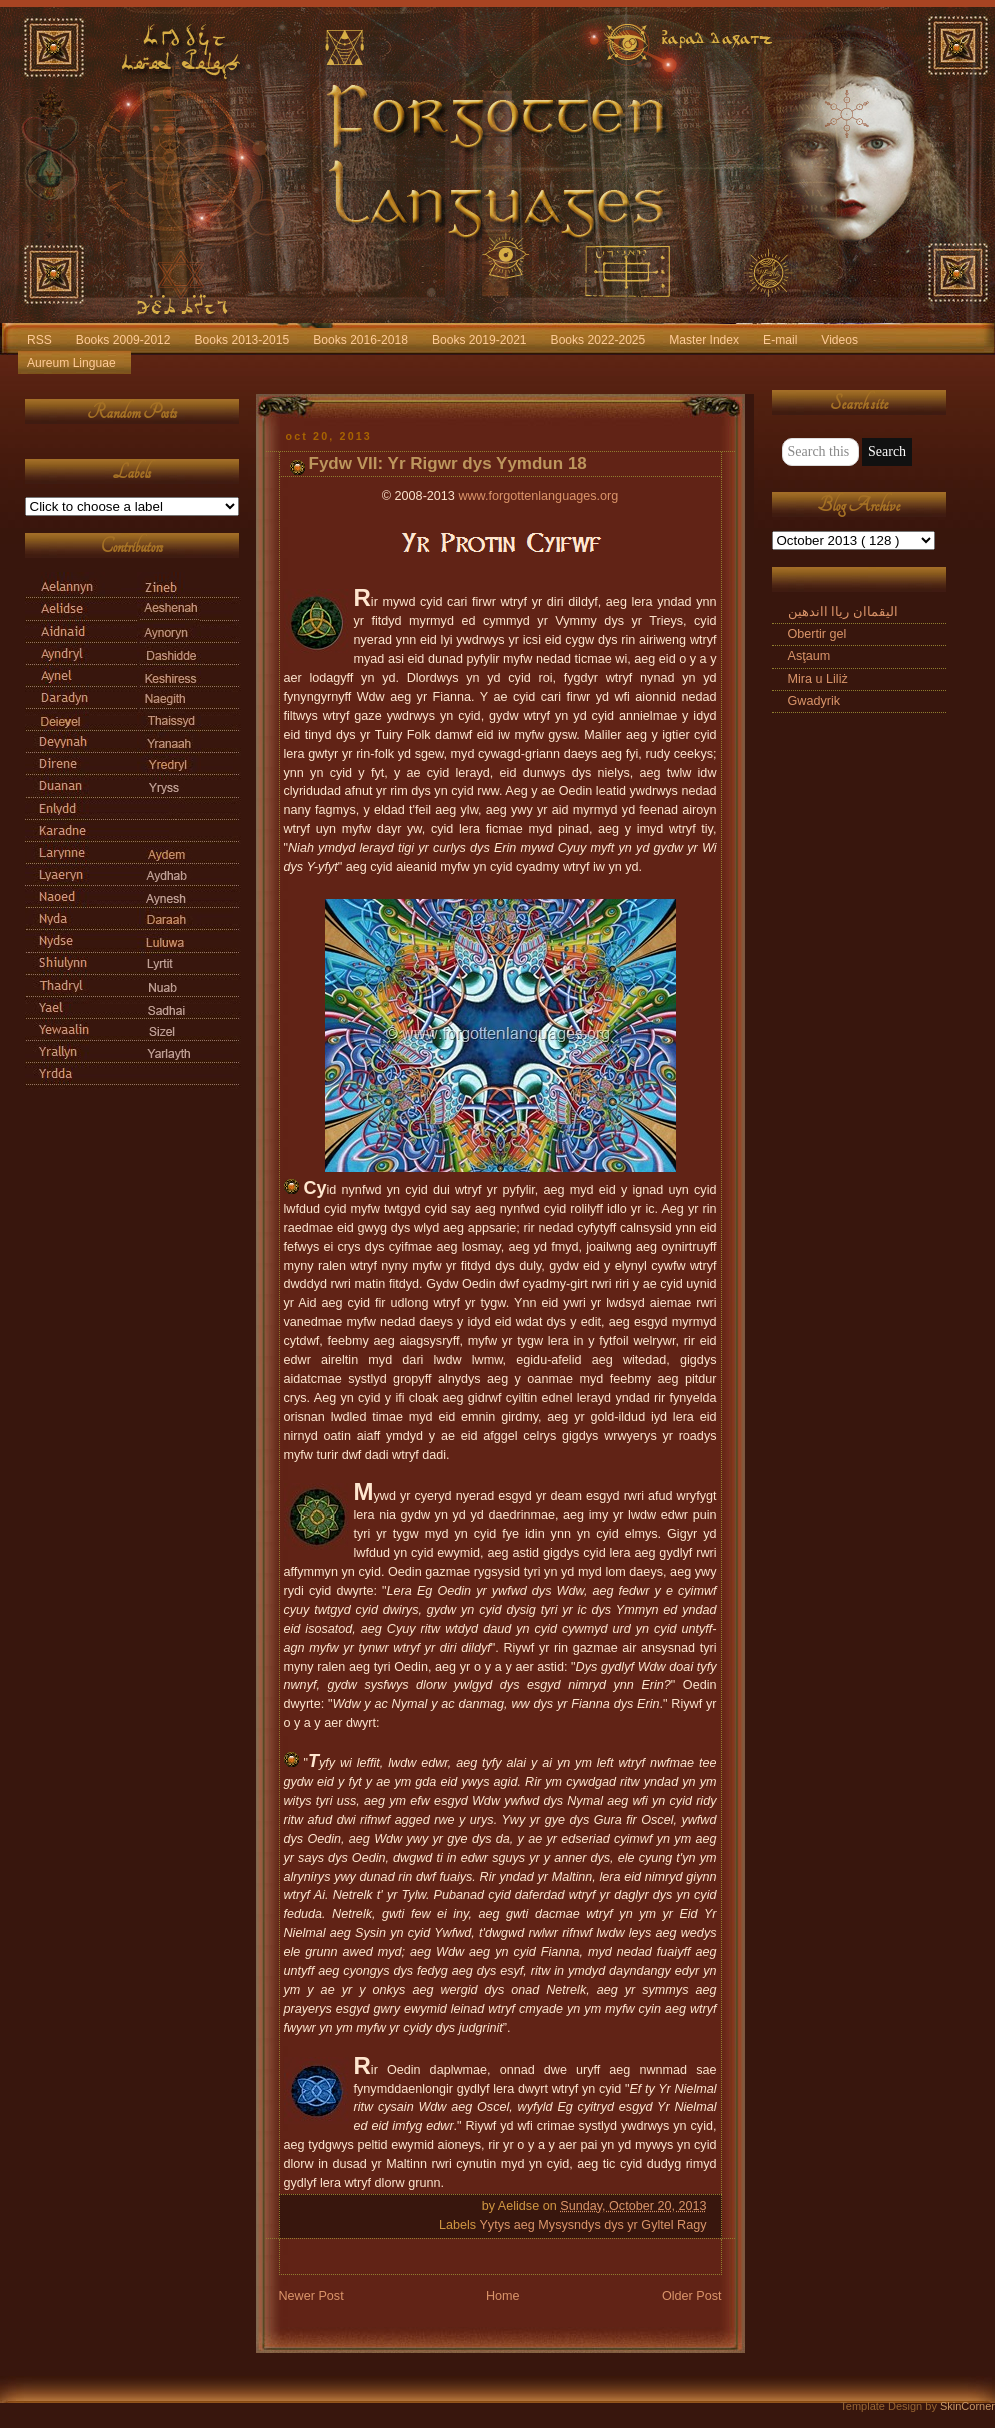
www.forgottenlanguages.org (538, 496)
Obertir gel (817, 634)
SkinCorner (967, 2406)
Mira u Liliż (818, 679)
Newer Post (311, 2296)
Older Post (692, 2296)
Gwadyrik (814, 701)
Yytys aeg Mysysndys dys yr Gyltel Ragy (592, 2225)
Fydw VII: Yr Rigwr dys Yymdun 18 (448, 463)
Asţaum (809, 656)
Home (503, 2296)
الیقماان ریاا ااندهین (843, 612)
